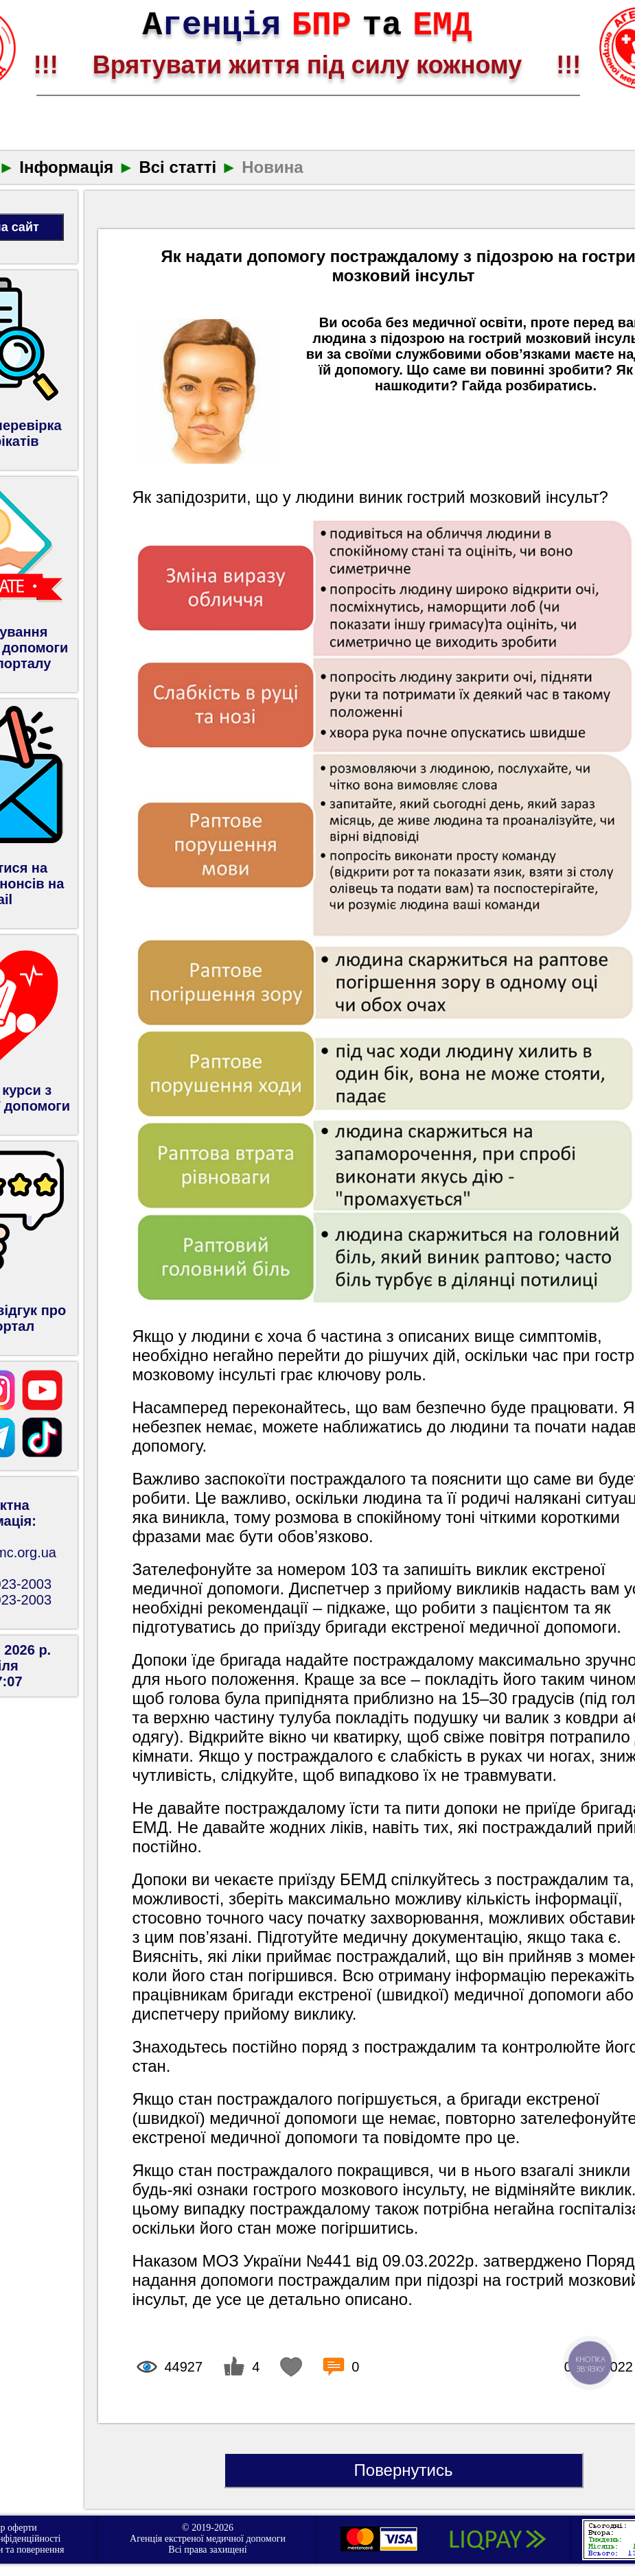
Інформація (66, 167)
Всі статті (177, 167)
